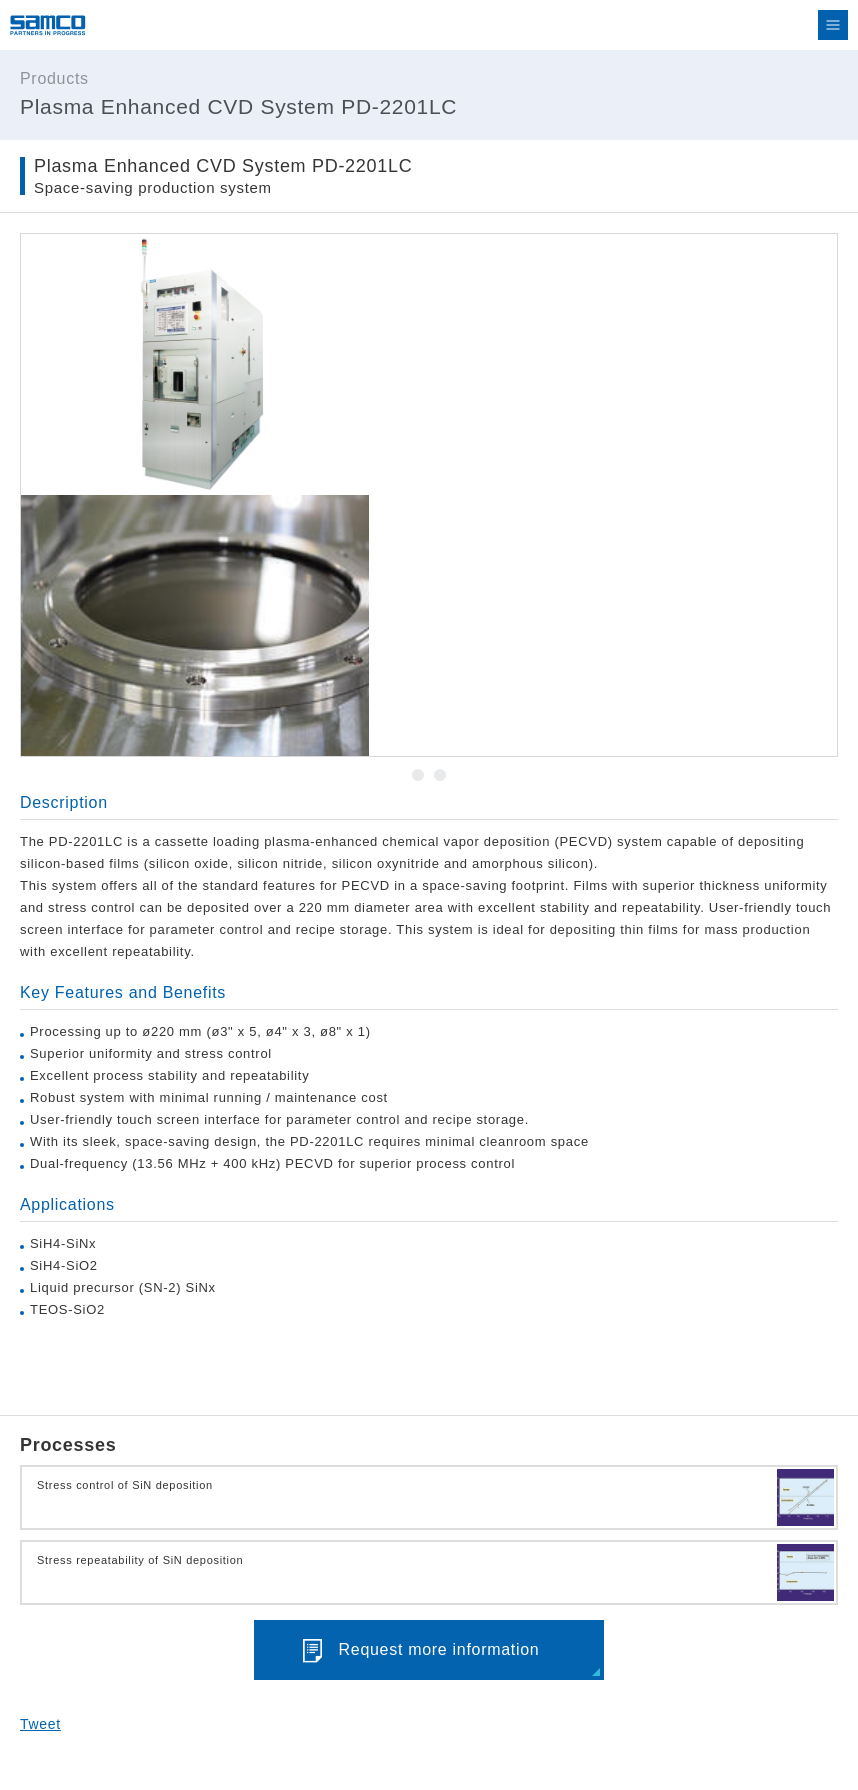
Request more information (439, 1649)
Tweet (40, 1724)
